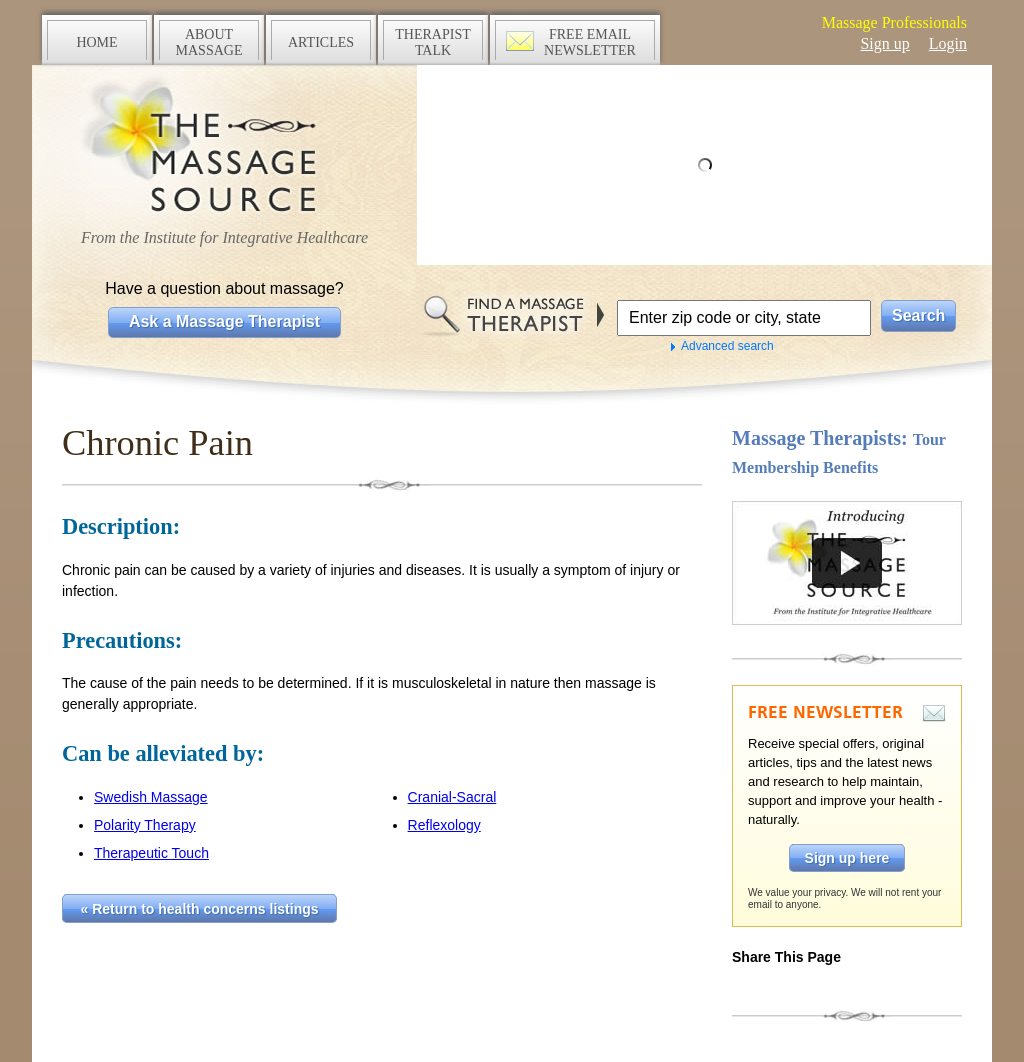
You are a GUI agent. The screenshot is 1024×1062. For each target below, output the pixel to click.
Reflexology (444, 825)
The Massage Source (224, 147)
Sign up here (847, 858)
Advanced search (727, 346)
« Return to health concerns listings (200, 909)
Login (948, 43)
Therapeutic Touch (151, 853)
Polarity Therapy (145, 825)
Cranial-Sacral (452, 797)
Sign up (884, 43)
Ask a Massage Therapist (224, 321)
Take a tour (847, 563)
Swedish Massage (151, 797)
